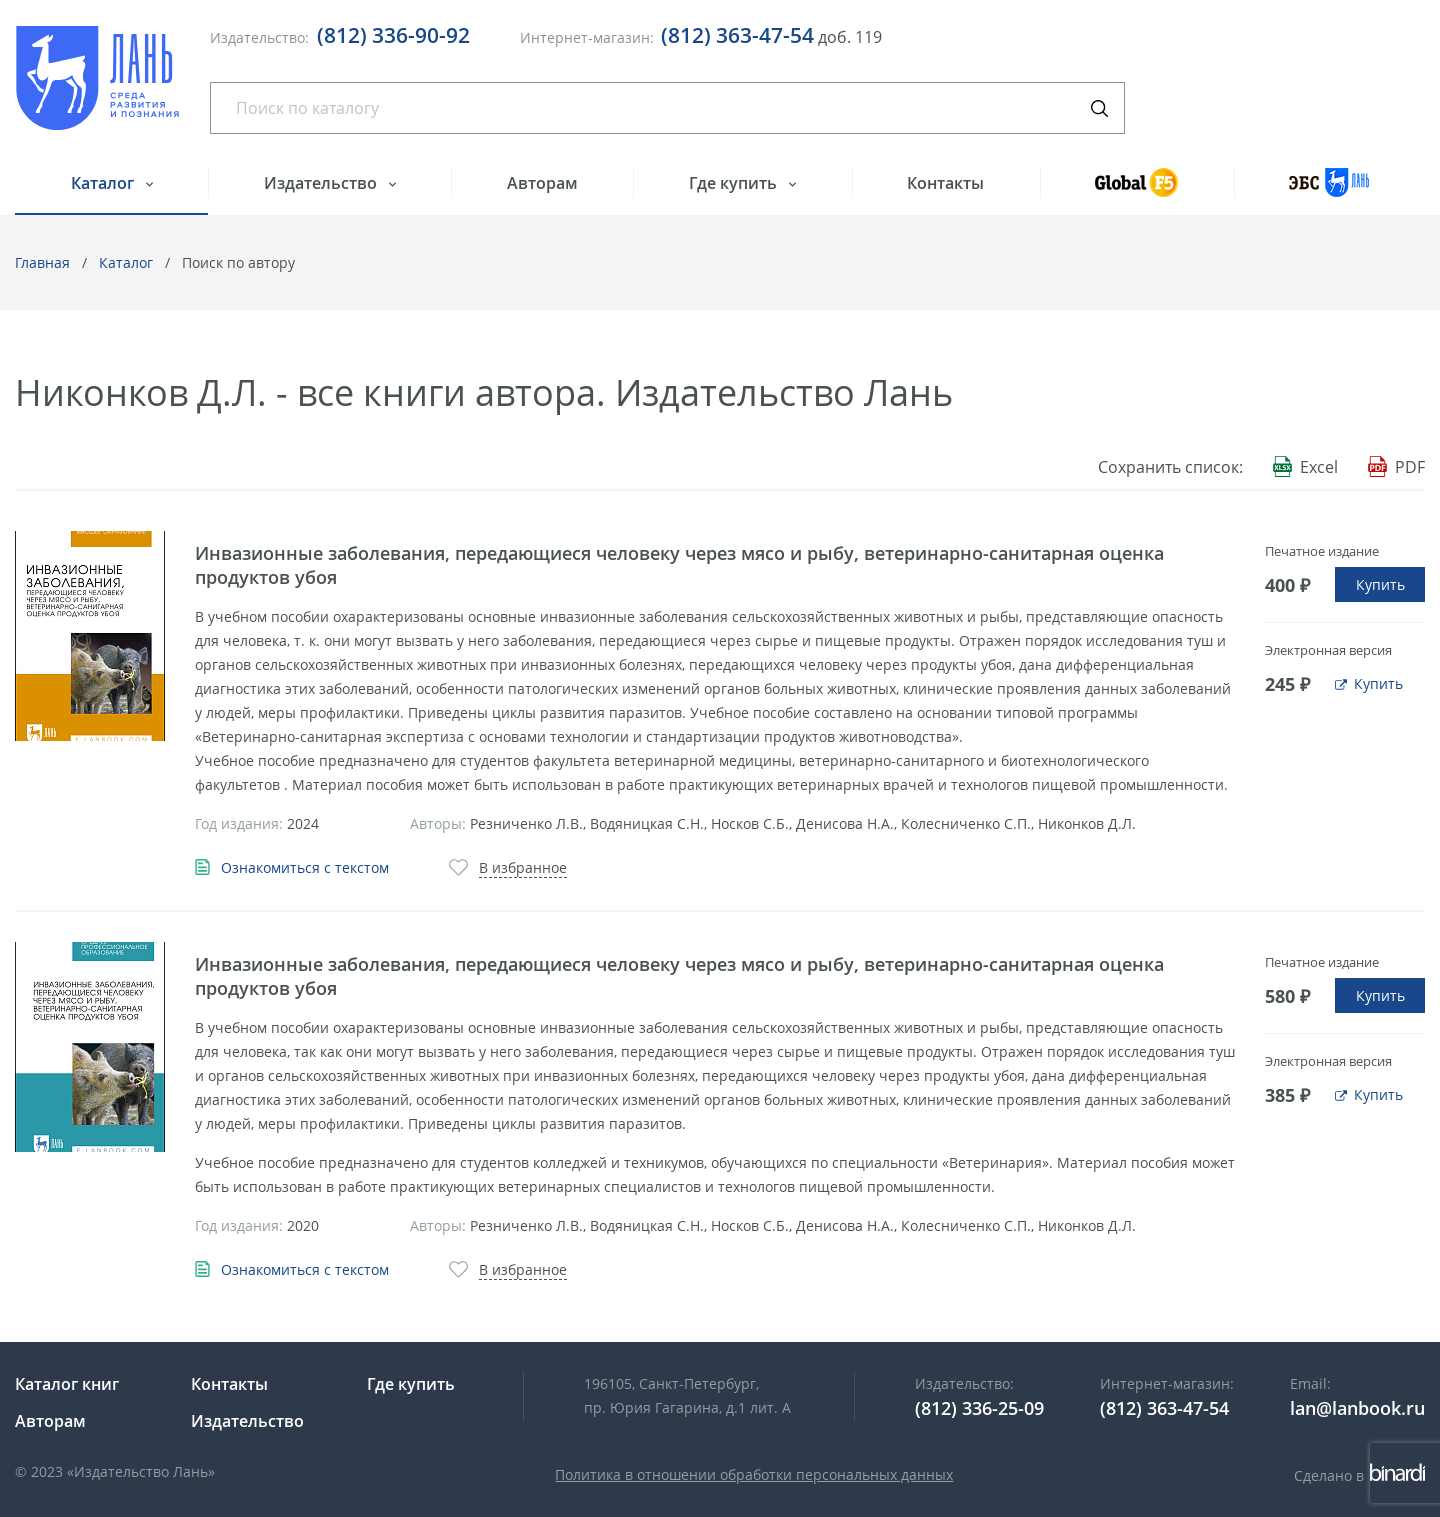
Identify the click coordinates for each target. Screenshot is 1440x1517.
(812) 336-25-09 (979, 1408)
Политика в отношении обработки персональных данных (754, 1474)
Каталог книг (67, 1384)
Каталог (104, 183)
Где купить (735, 183)
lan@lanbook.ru (1357, 1408)
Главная (42, 262)
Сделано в (1359, 1475)
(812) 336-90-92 (393, 35)
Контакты (945, 183)
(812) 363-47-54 (737, 35)
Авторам (542, 183)
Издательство (322, 183)
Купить (1380, 584)
